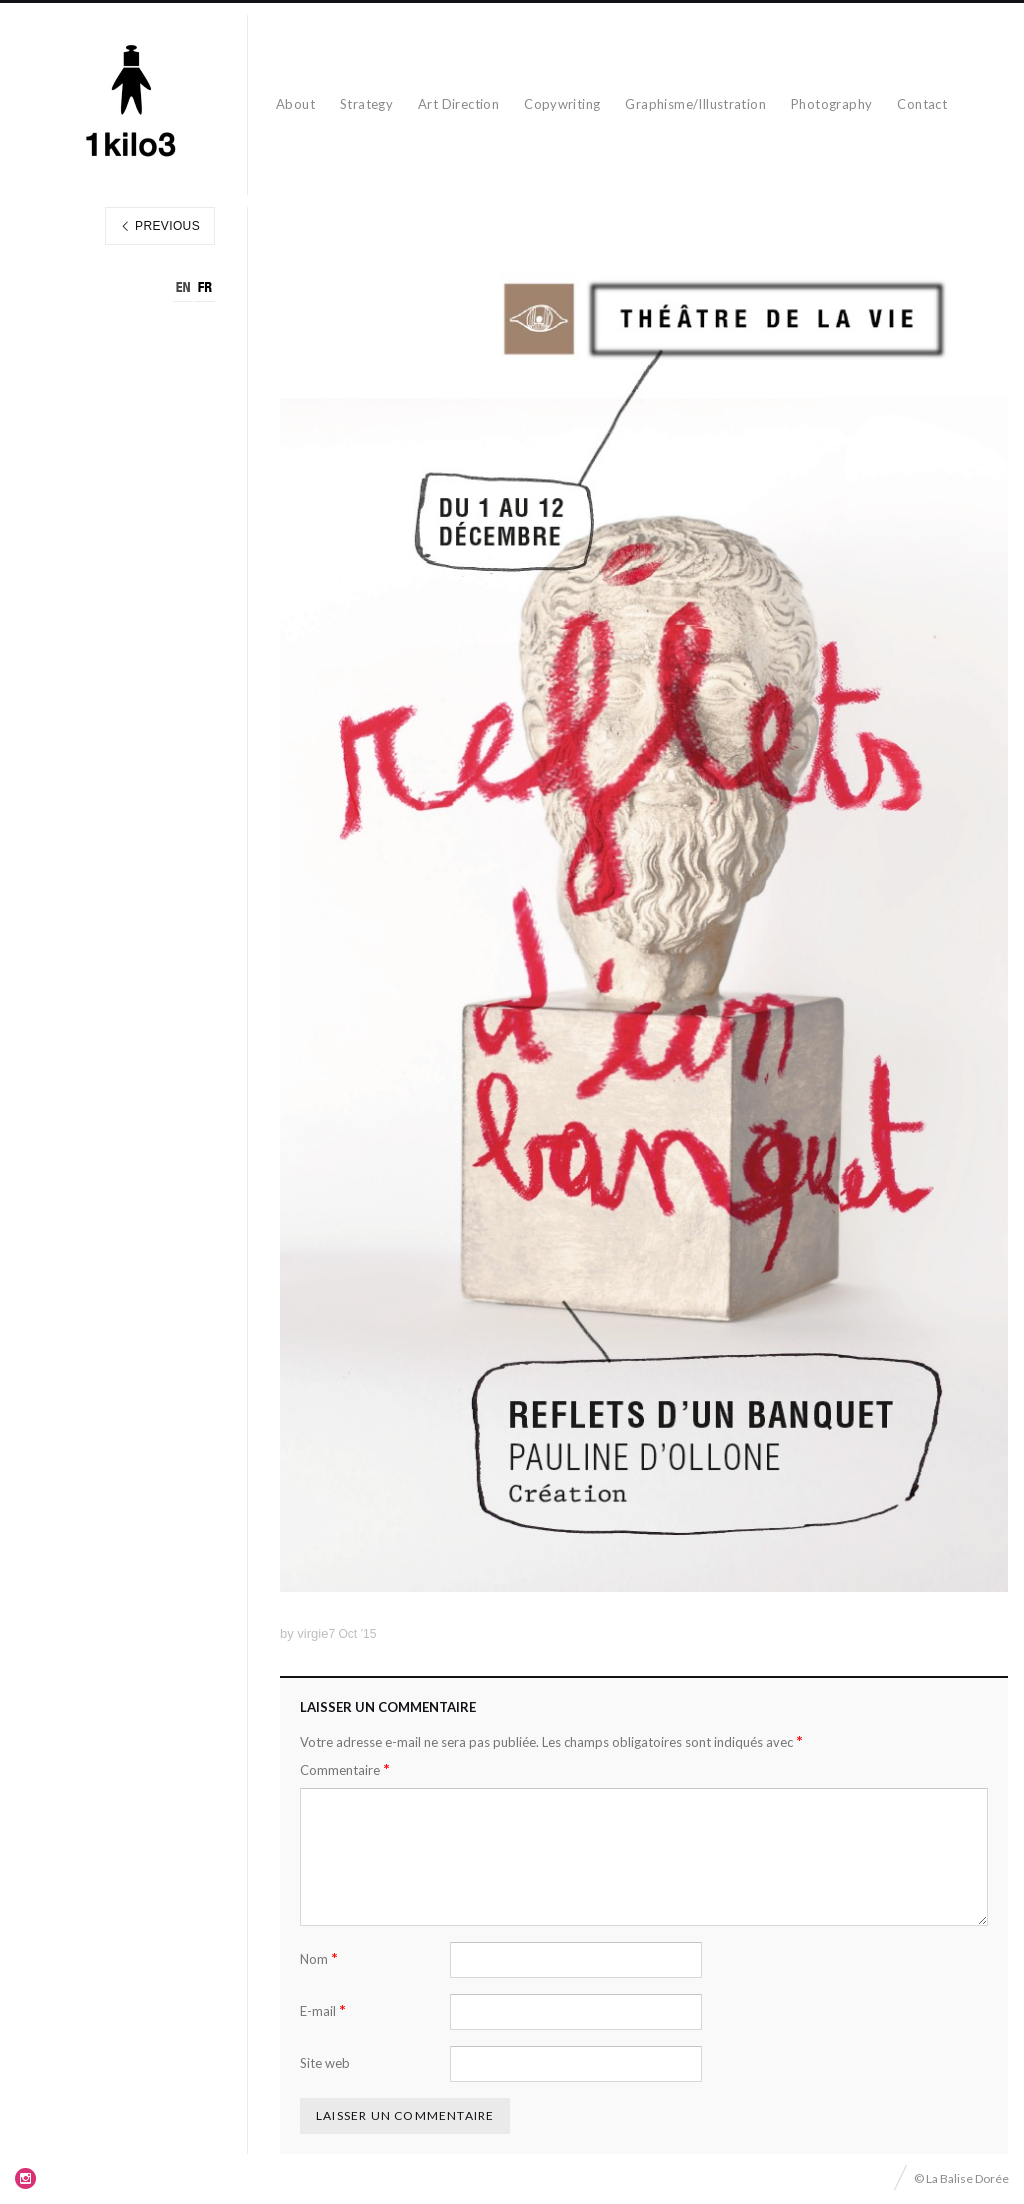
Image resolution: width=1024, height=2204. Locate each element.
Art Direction (458, 104)
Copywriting (562, 104)
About (295, 104)
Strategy (366, 104)
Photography (831, 104)
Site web (325, 2063)
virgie (312, 1633)
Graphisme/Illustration (695, 104)
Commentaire (345, 1769)
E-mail (323, 2010)
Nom (319, 1958)
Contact (922, 104)
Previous (160, 226)
